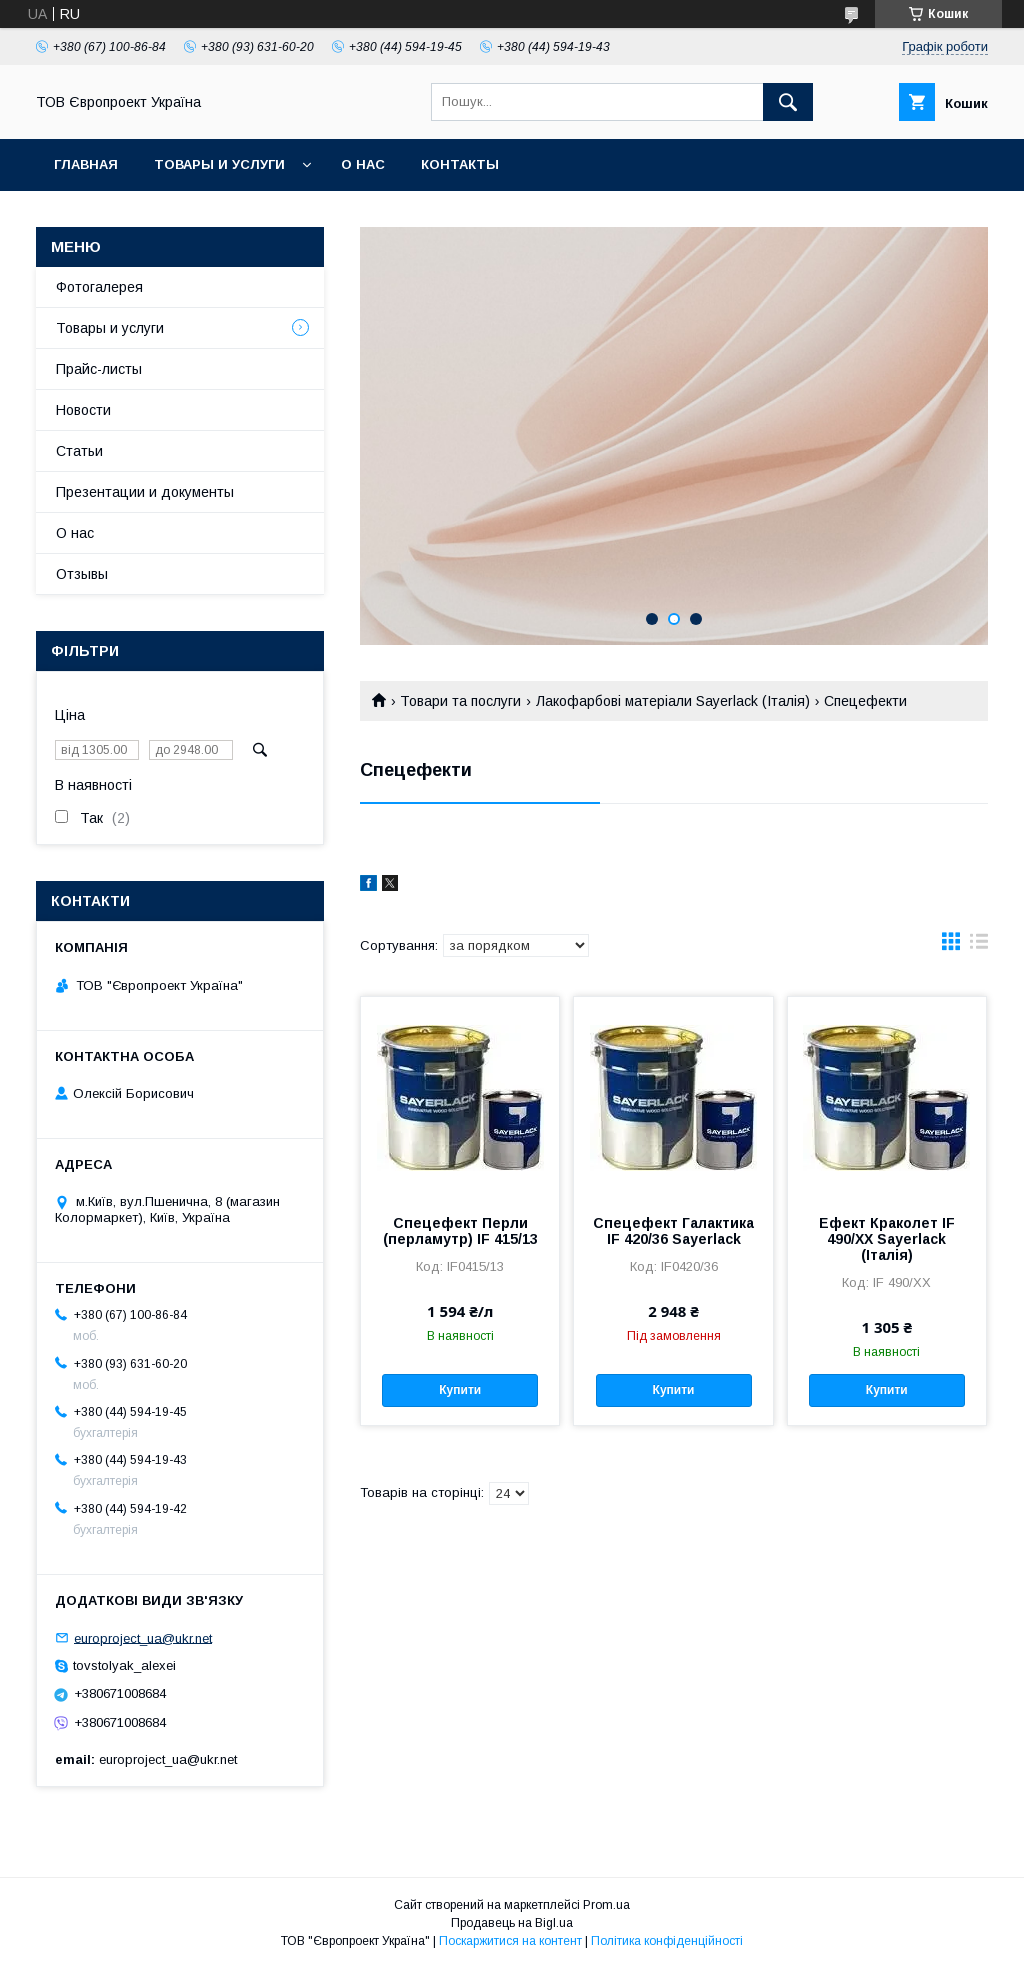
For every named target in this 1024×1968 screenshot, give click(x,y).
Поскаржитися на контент (510, 1941)
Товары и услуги (219, 164)
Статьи (79, 451)
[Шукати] (788, 102)
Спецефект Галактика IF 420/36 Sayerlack (673, 1231)
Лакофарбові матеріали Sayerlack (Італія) (673, 701)
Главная (86, 164)
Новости (83, 410)
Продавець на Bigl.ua (512, 1923)
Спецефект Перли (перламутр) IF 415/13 (460, 1231)
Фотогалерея (99, 287)
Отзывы (82, 574)
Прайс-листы (99, 369)
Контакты (460, 164)
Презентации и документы (145, 492)
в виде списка (979, 946)
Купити (460, 1390)
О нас (363, 164)
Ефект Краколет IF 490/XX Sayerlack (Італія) (887, 1239)
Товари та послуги (460, 701)
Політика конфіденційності (667, 1941)
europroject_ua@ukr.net (143, 1637)
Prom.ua (606, 1905)
